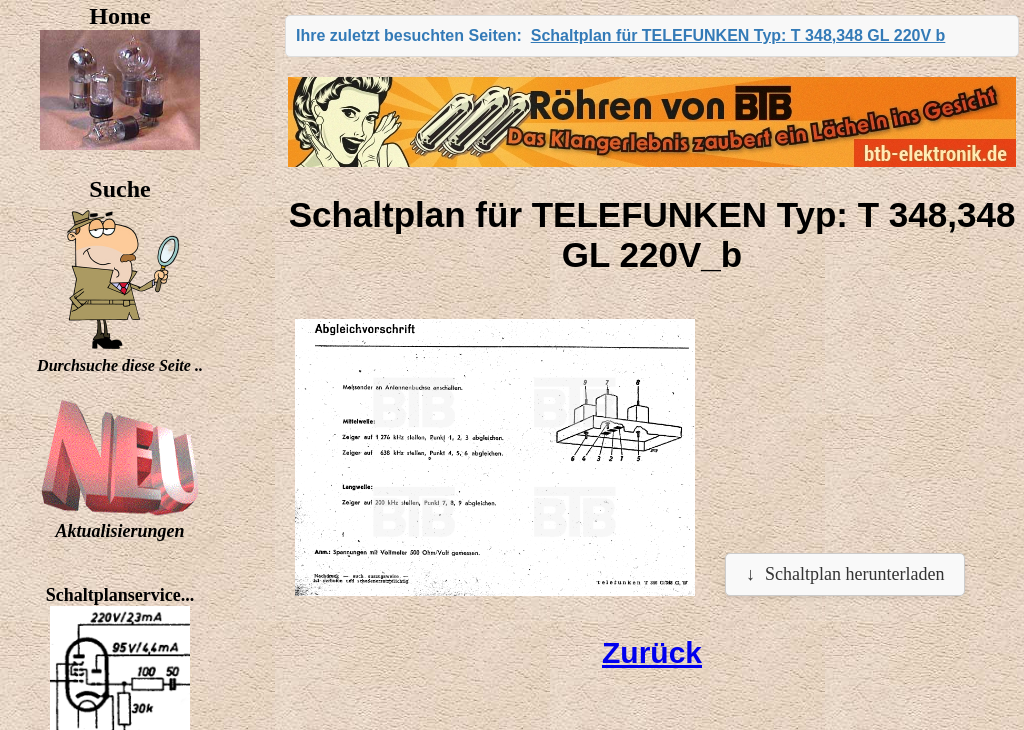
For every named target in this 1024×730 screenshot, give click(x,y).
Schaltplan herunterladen (854, 574)
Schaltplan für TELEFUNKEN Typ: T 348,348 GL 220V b (738, 35)
